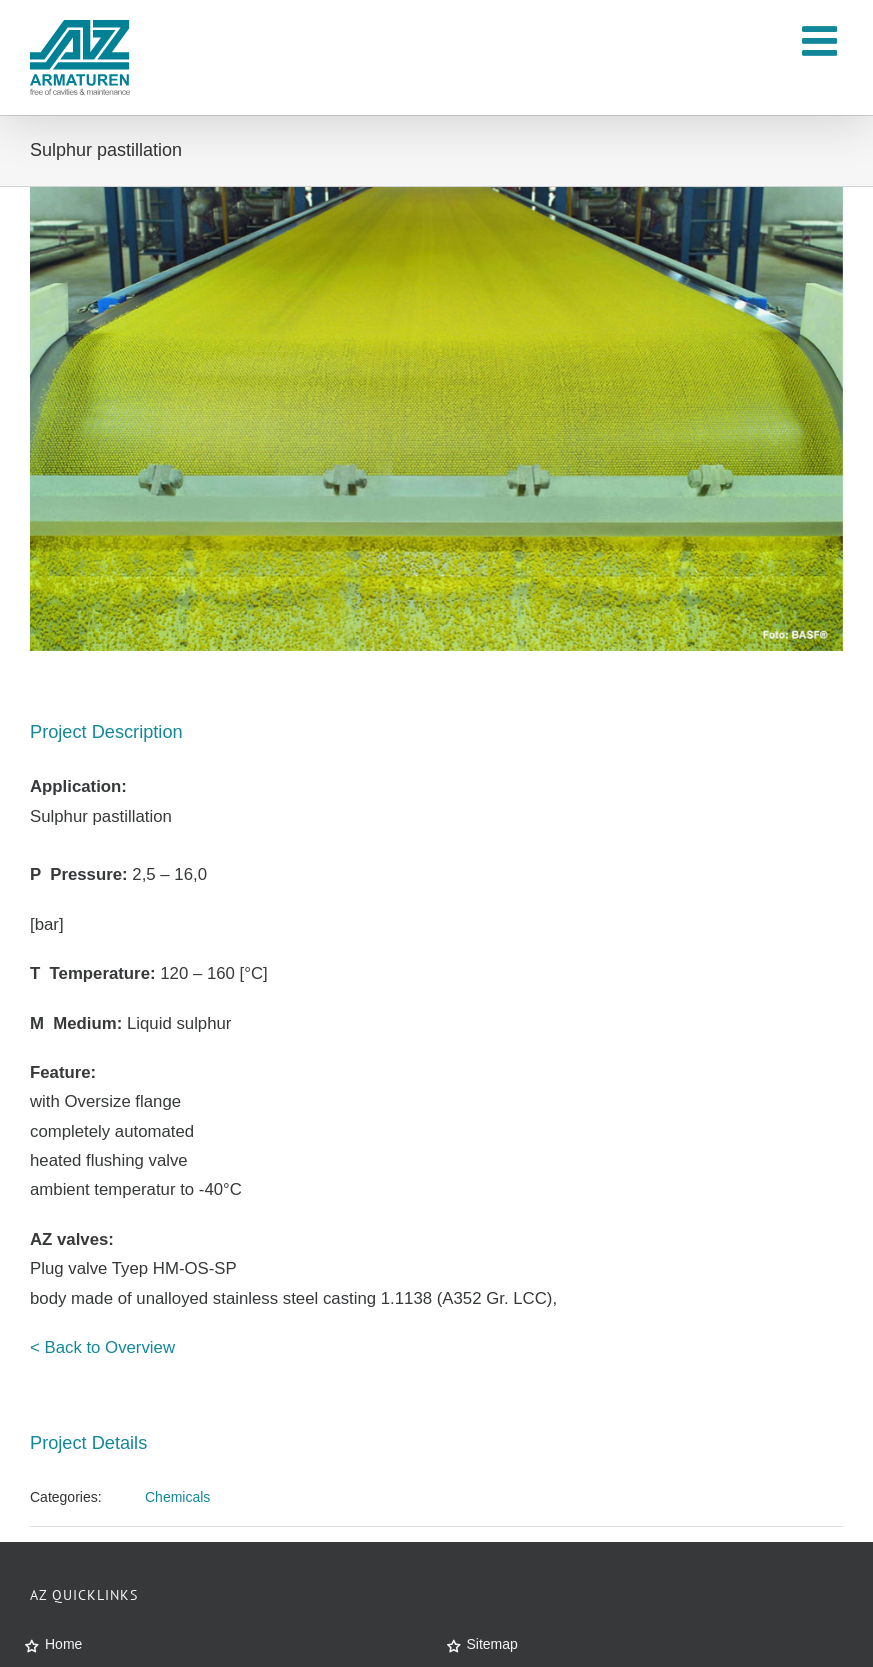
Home (63, 1644)
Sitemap (492, 1644)
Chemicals (177, 1497)
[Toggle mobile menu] (822, 40)
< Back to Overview (102, 1347)
